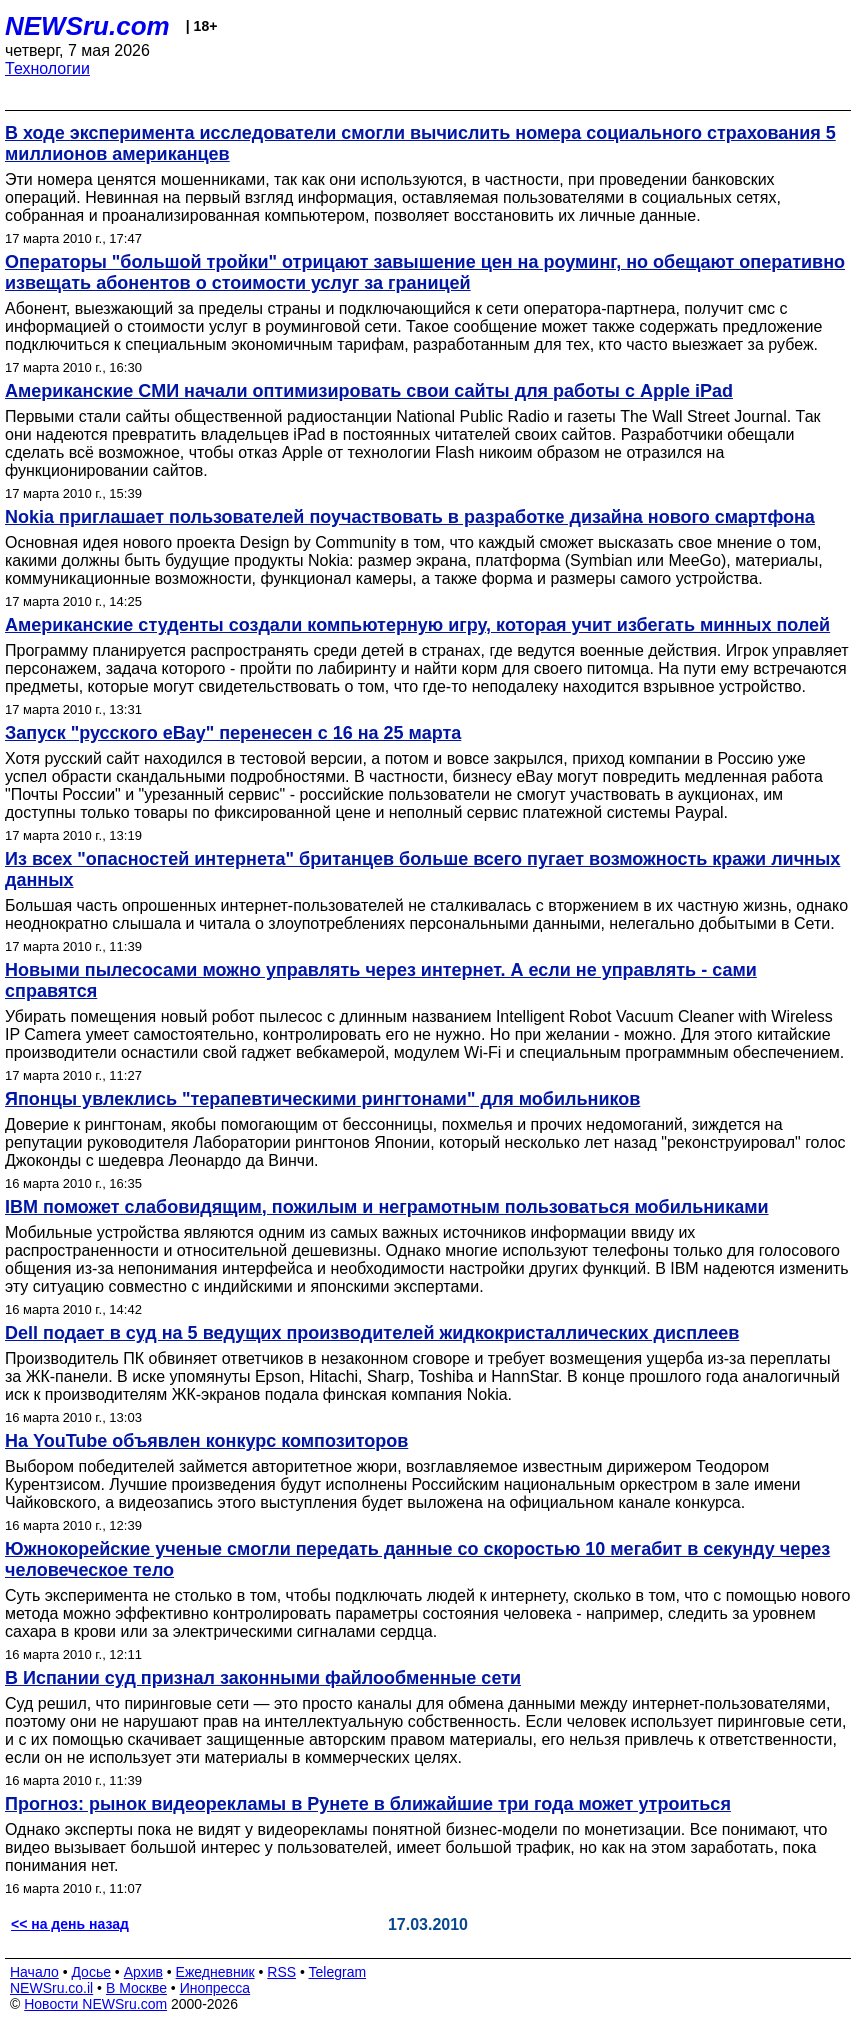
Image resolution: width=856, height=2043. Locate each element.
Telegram (338, 1972)
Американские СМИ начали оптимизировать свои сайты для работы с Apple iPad (369, 391)
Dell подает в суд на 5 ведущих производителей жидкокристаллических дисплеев (372, 1333)
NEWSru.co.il (51, 1988)
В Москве (136, 1988)
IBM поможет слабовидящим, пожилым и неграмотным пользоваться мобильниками (387, 1207)
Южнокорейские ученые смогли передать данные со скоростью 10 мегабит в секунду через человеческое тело (417, 1559)
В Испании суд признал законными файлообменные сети (263, 1678)
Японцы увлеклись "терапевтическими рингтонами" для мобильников (322, 1099)
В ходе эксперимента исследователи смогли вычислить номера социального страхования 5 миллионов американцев (420, 143)
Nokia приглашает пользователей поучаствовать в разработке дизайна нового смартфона (410, 517)
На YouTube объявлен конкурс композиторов (206, 1441)
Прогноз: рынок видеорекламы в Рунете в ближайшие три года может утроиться (368, 1804)
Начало (34, 1972)
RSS (281, 1972)
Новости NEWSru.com (95, 2004)
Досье (91, 1972)
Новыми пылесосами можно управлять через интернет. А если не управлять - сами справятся (381, 980)
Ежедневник (215, 1972)
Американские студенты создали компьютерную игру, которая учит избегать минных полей (417, 625)
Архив (143, 1972)
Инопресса (215, 1988)
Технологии (47, 68)
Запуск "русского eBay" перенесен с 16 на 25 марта (233, 733)
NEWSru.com (87, 26)
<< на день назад (70, 1924)
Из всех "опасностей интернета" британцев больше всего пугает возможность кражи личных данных (422, 869)
